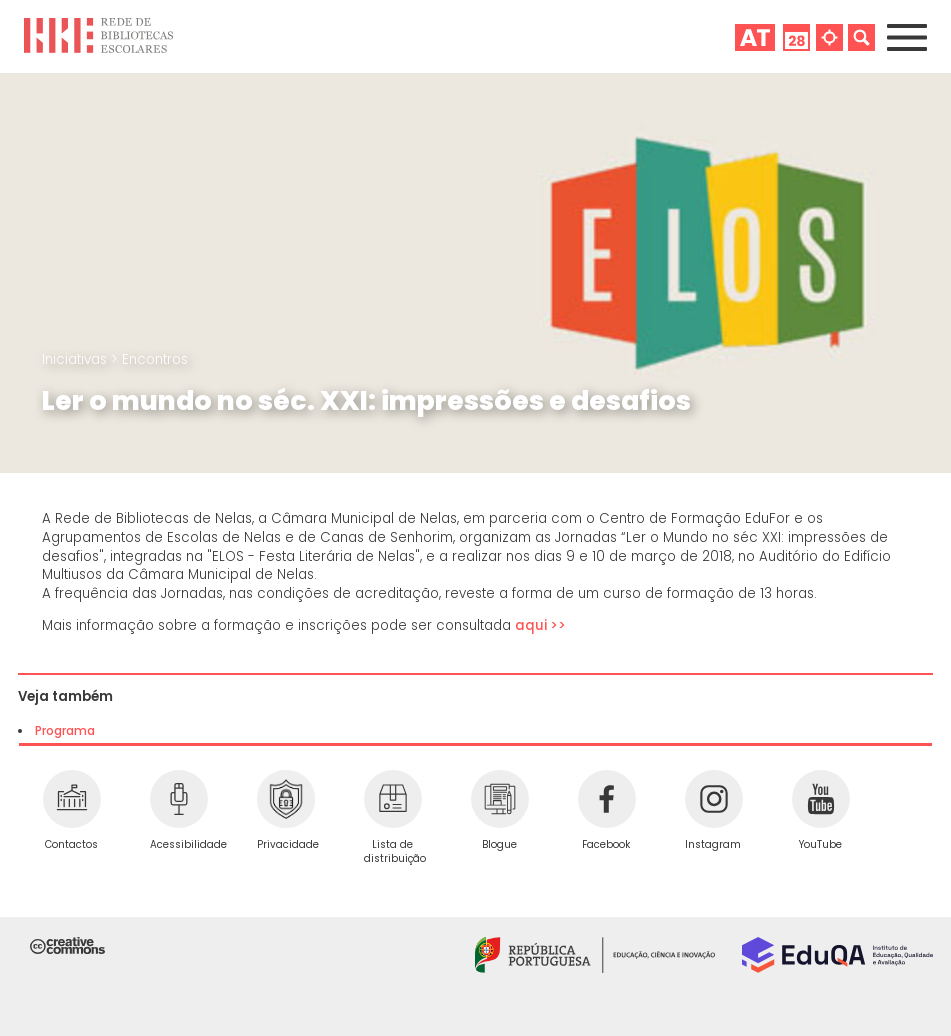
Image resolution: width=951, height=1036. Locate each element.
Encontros (155, 359)
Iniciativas (76, 359)
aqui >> (542, 625)
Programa (65, 731)
